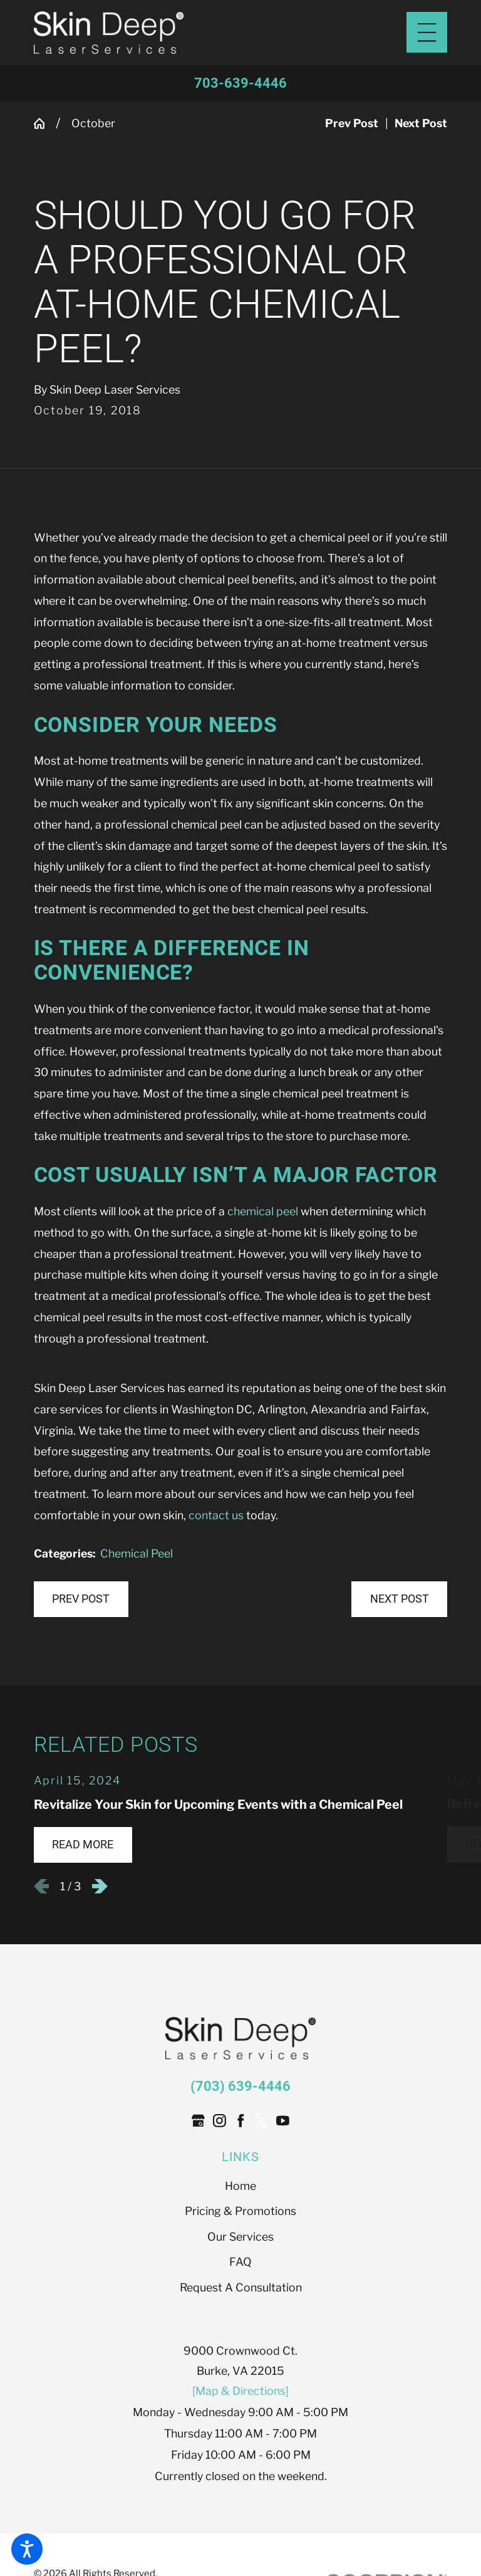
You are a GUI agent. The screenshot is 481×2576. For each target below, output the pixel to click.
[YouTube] (282, 2120)
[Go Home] (45, 123)
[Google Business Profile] (198, 2120)
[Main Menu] (426, 32)
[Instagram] (219, 2120)
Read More (82, 1844)
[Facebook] (240, 2120)
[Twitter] (261, 2120)
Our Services (240, 2236)
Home (240, 2185)
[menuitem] (241, 2186)
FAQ (240, 2261)
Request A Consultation (241, 2287)
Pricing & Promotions (240, 2210)
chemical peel (262, 1211)
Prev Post (81, 1599)
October (93, 123)
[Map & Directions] (240, 2390)
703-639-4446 (240, 83)
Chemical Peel (136, 1553)
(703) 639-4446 (240, 2086)
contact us (216, 1515)
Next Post (399, 1599)
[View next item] (100, 1886)
